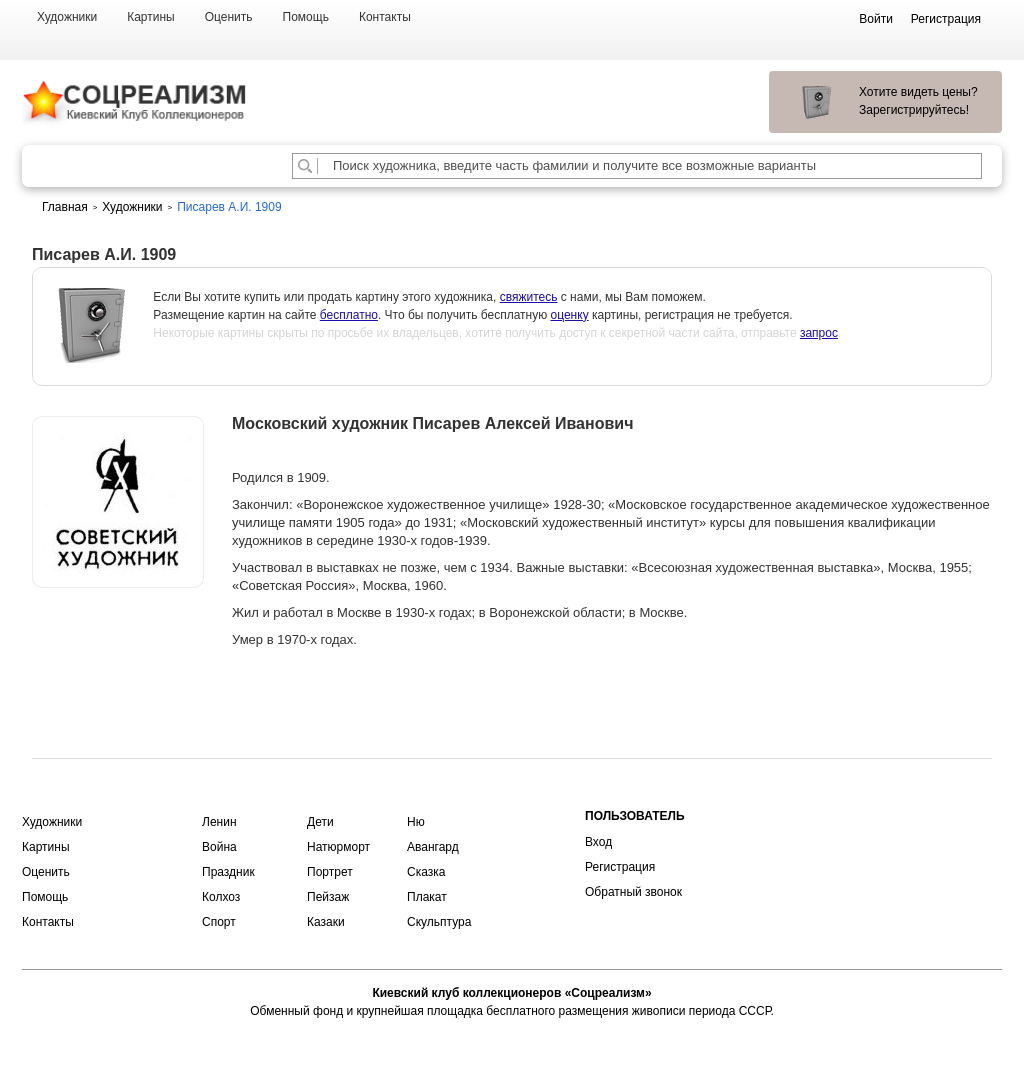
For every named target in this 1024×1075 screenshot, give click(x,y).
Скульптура (439, 922)
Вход (598, 842)
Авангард (433, 847)
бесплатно (349, 315)
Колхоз (221, 897)
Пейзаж (328, 897)
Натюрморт (338, 847)
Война (219, 847)
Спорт (219, 922)
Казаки (326, 922)
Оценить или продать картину (118, 640)
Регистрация (620, 867)
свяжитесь (529, 297)
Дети (320, 822)
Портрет (330, 872)
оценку (570, 315)
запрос (819, 333)
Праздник (228, 872)
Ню (416, 822)
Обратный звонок (633, 892)
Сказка (426, 872)
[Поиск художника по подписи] (305, 166)
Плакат (427, 897)
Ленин (219, 822)
